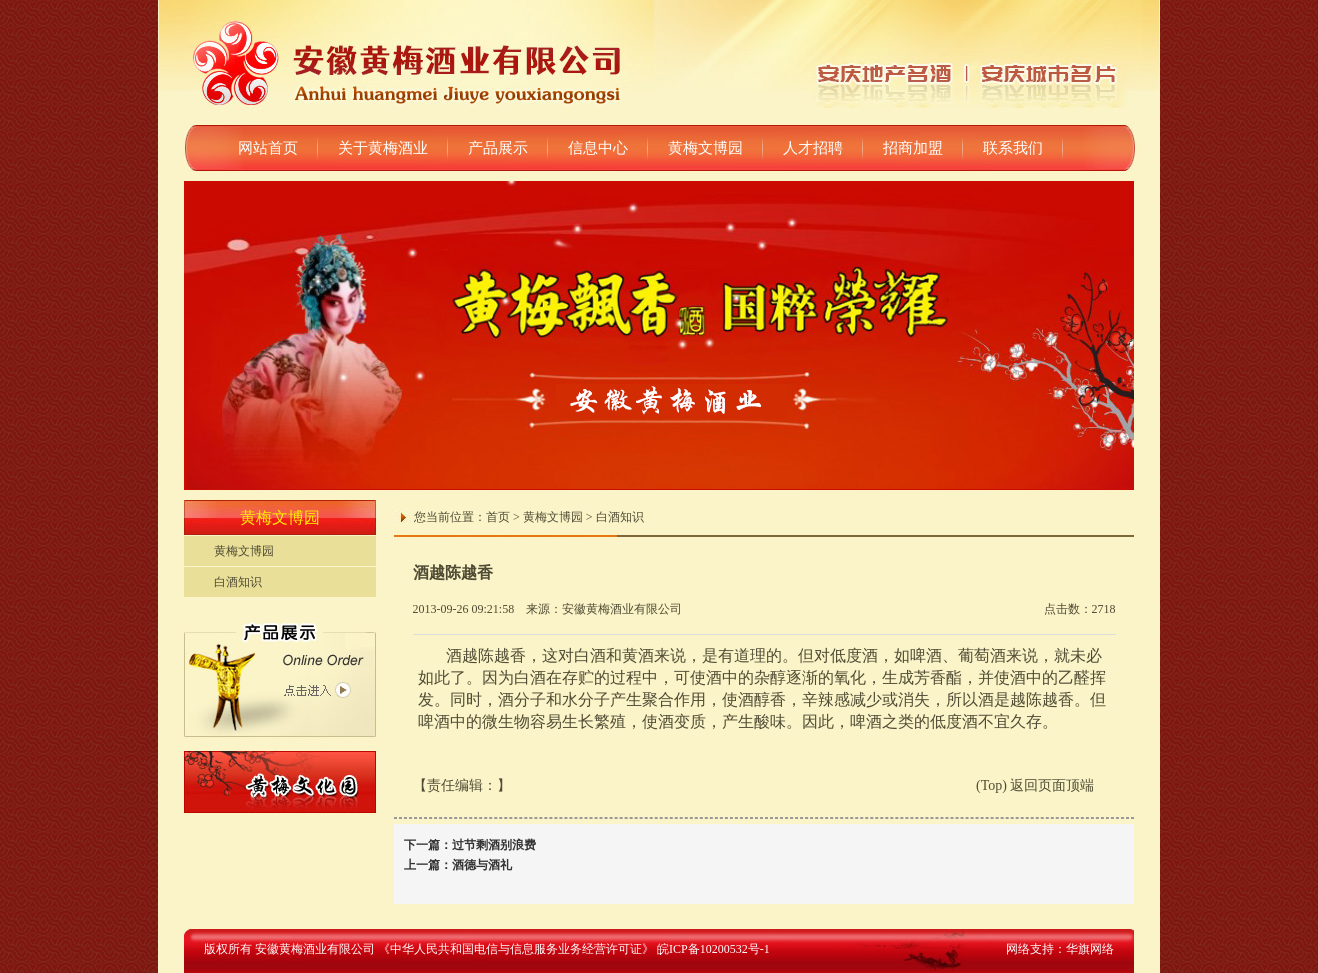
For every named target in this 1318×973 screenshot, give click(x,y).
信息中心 (598, 148)
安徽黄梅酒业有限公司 (622, 609)
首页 (498, 517)
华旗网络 (1090, 949)
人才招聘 (813, 148)
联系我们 (1013, 148)
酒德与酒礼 (482, 865)
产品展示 (498, 148)
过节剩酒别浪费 (494, 845)
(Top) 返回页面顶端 (1035, 785)
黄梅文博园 (705, 148)
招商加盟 (913, 148)
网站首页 (268, 148)
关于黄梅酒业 (383, 148)
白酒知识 (238, 582)
